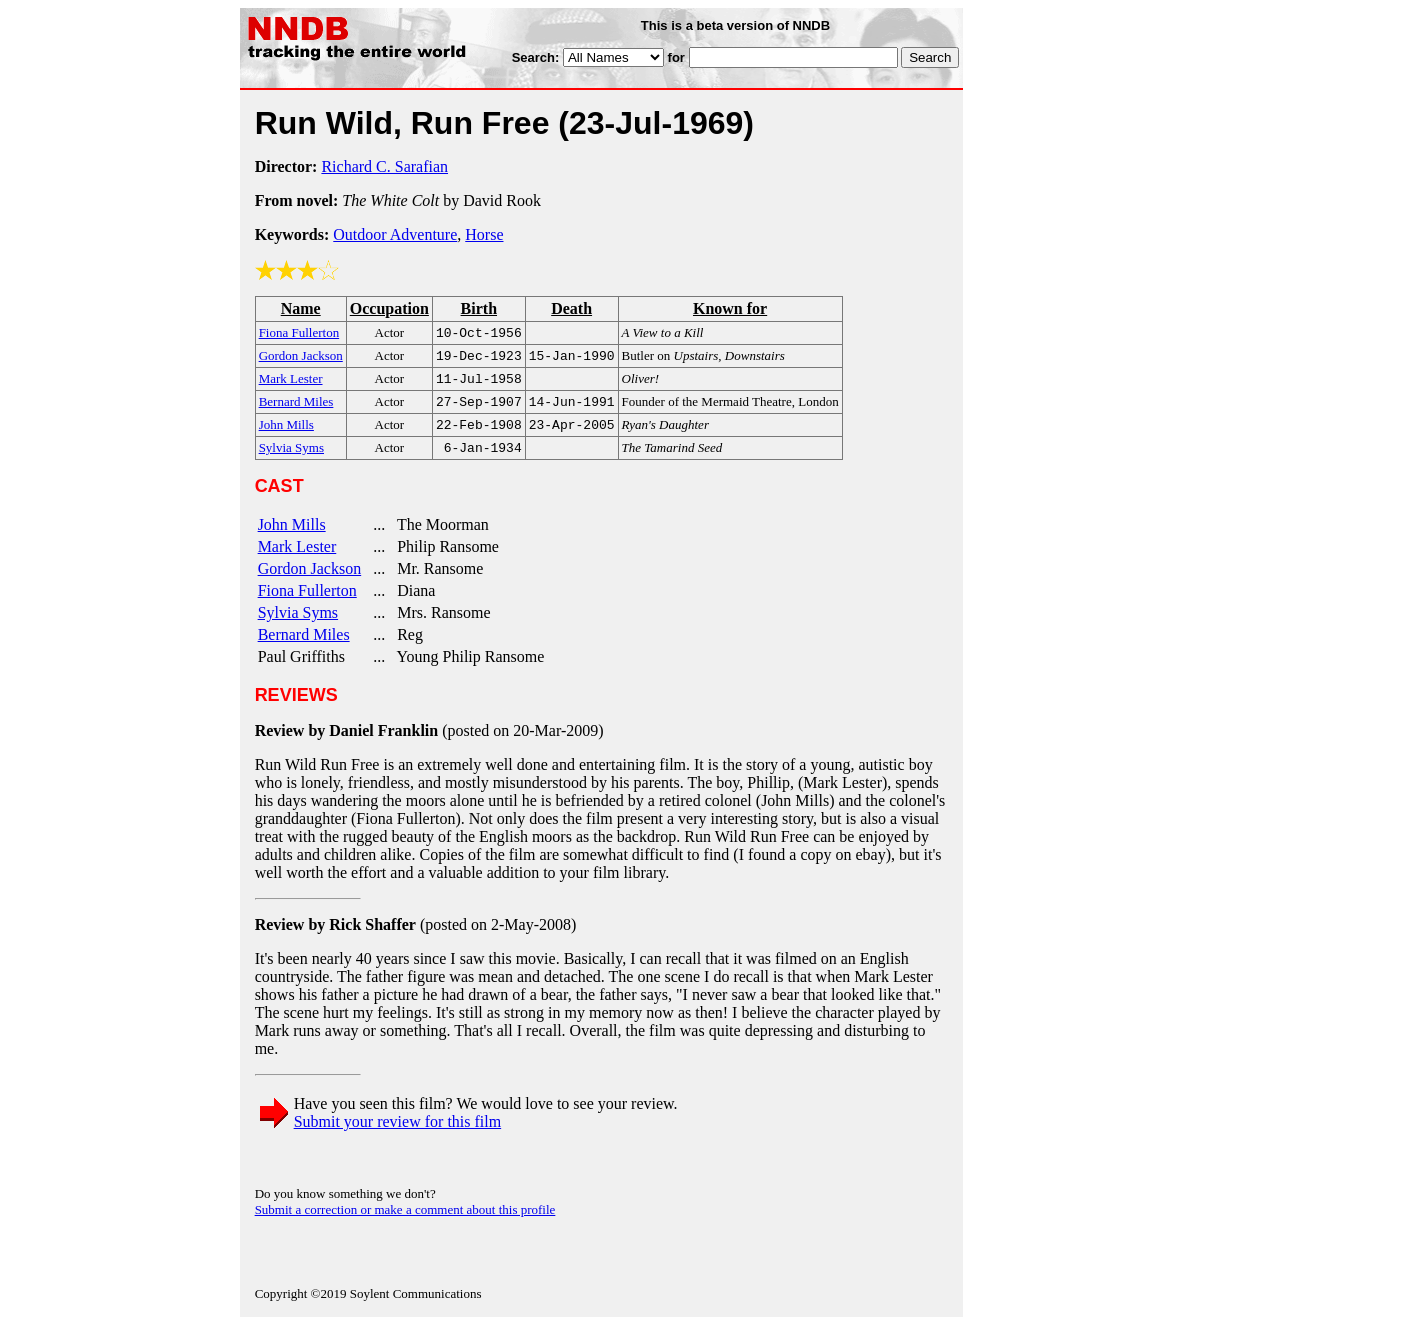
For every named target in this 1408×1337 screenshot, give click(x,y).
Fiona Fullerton (307, 602)
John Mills (292, 536)
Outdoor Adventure (395, 234)
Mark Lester (297, 558)
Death (571, 308)
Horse (484, 234)
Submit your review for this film (398, 1133)
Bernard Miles (304, 646)
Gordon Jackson (310, 580)
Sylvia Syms (298, 624)
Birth (479, 308)
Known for (730, 308)
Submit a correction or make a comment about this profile (405, 1221)
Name (301, 308)
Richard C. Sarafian (384, 166)
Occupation (389, 308)
